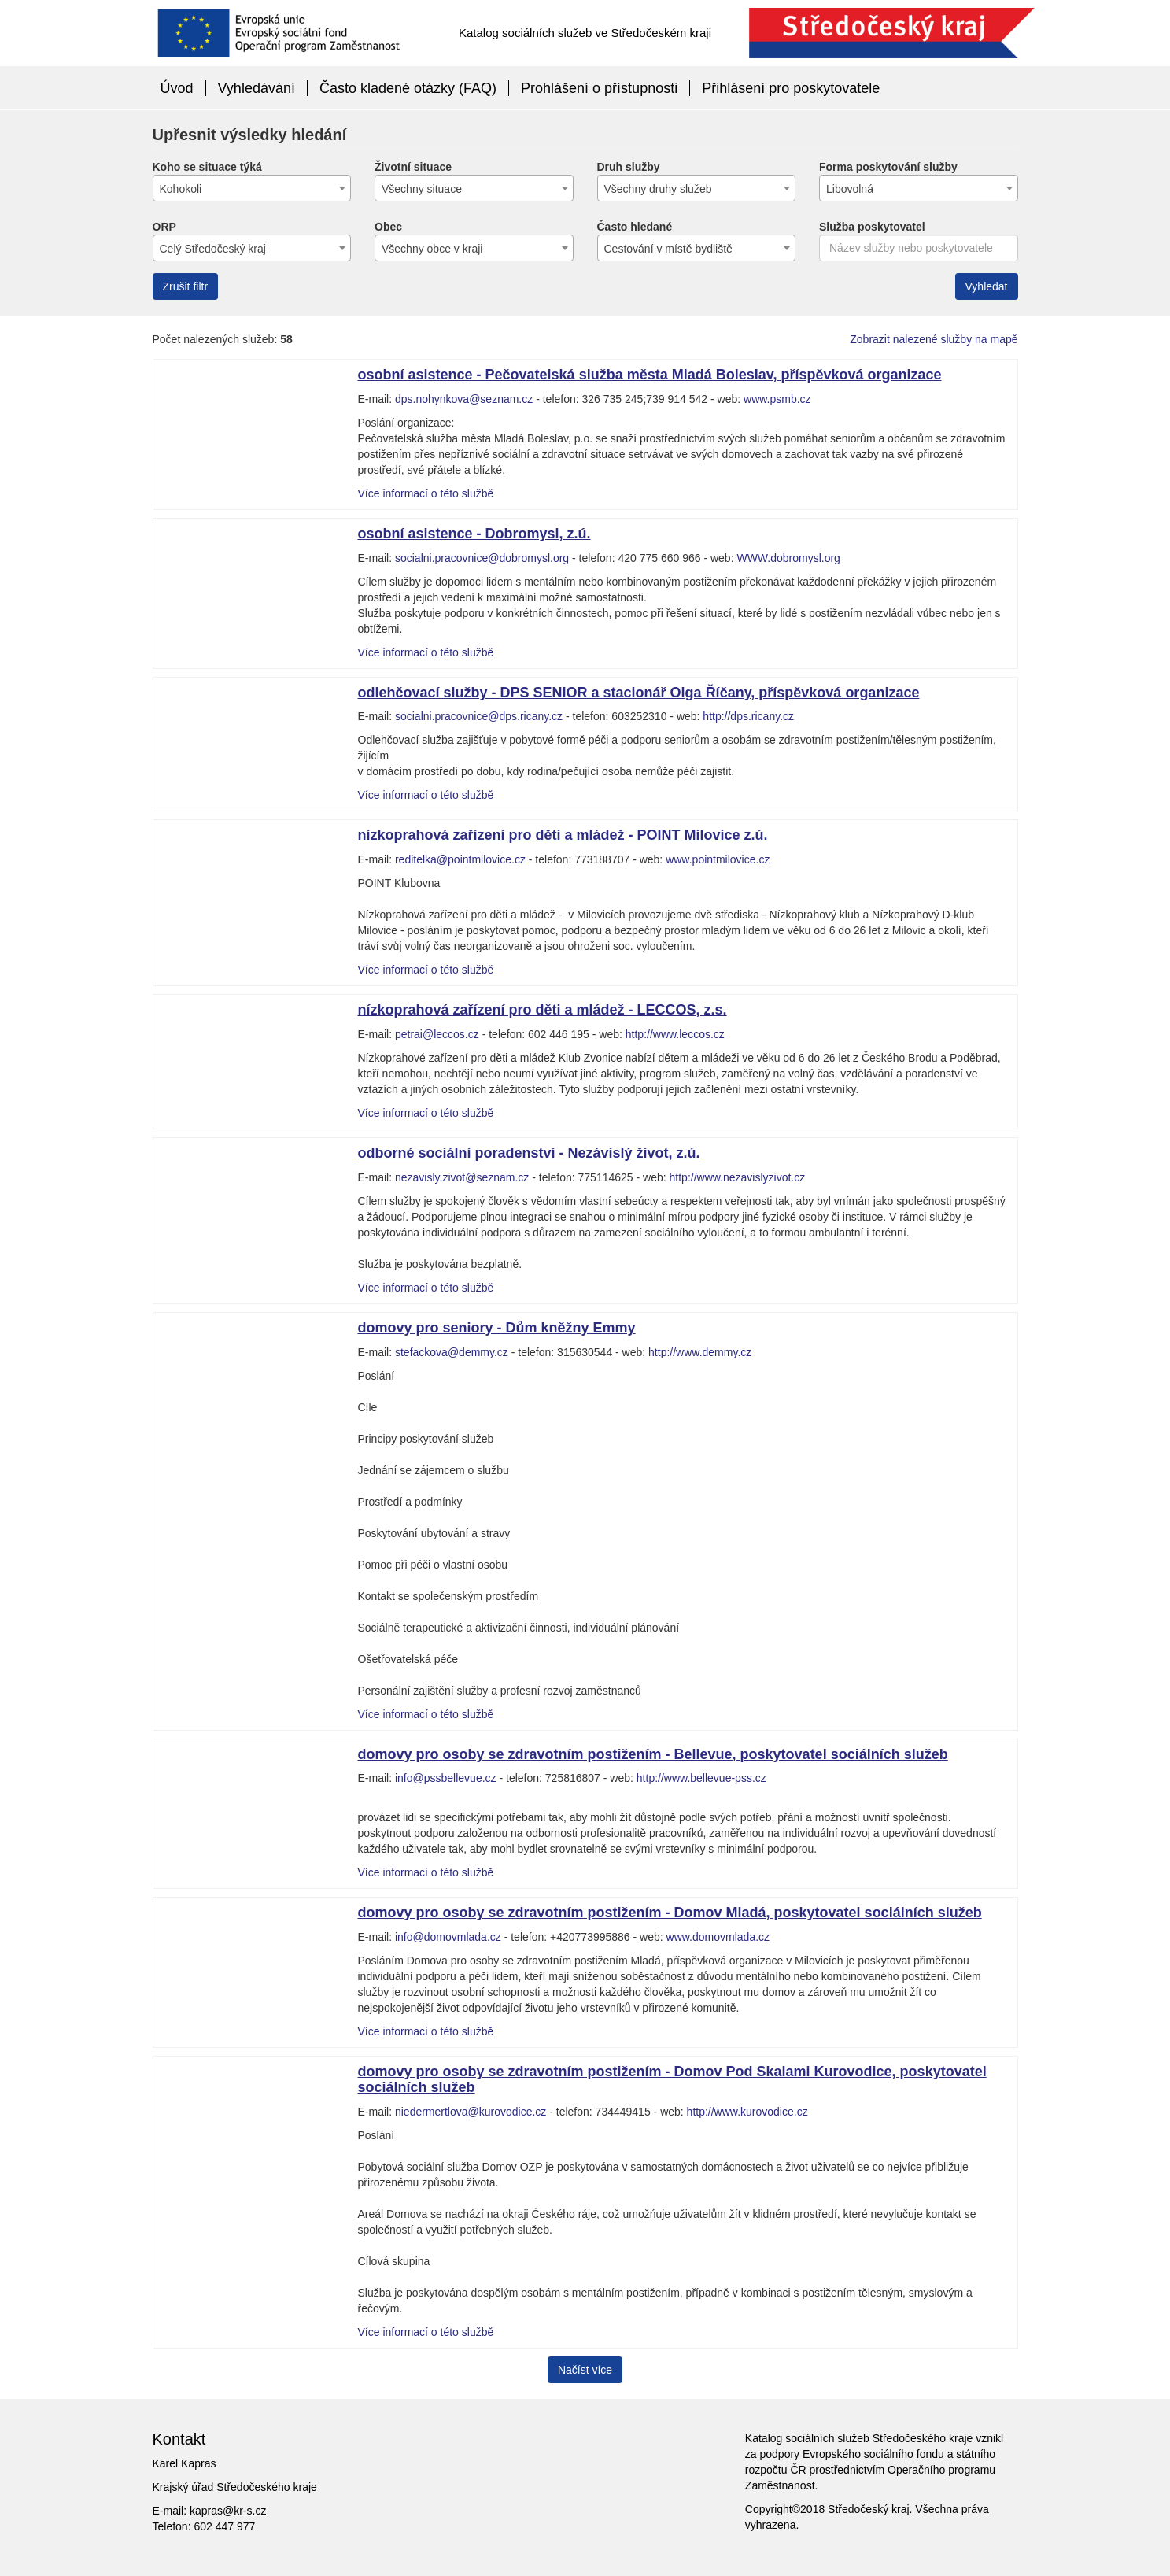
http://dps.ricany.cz (748, 716)
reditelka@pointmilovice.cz (460, 859)
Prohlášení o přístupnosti (599, 88)
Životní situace (413, 167)
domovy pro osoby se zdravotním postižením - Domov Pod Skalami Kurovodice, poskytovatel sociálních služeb (672, 2079)
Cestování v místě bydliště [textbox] (668, 248)
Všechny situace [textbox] (422, 189)
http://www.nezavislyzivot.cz (738, 1177)
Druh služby (628, 167)
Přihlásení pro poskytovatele (791, 88)
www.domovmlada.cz (718, 1937)
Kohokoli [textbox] (181, 189)
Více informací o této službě (426, 493)
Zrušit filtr (186, 286)
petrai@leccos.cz (437, 1034)
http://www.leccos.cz (675, 1034)
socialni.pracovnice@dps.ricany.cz (479, 716)
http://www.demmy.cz (699, 1352)
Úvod (177, 88)
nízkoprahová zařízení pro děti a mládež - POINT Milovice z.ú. (563, 835)
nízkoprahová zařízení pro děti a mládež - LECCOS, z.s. (542, 1010)
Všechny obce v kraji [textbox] (432, 248)
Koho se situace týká (207, 167)
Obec (388, 226)
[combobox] (252, 188)
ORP (164, 226)
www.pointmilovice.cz (718, 859)
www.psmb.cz (777, 399)
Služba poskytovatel (872, 226)
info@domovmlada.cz (448, 1937)
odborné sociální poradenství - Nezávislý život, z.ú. (529, 1153)
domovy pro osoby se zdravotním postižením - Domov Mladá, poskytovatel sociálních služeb (670, 1912)
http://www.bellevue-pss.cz (701, 1778)
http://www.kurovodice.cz (747, 2111)
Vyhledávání (256, 88)
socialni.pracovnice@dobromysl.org (482, 558)
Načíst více (585, 2369)
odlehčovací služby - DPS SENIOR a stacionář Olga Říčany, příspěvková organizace (639, 692)
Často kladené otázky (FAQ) (407, 88)
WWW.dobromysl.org (788, 558)
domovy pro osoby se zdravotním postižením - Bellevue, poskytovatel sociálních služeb (653, 1754)
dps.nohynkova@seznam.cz (464, 399)
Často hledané (635, 226)
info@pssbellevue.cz (445, 1778)
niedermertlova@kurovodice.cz (470, 2111)
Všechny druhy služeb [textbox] (658, 189)
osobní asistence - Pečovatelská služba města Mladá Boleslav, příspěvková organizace (650, 375)
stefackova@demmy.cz (451, 1352)
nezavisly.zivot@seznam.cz (462, 1177)
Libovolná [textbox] (849, 189)
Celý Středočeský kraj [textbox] (213, 248)
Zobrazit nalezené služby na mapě (933, 339)
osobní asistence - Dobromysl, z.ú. (474, 533)
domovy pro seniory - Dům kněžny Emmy (497, 1328)
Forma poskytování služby (888, 167)
